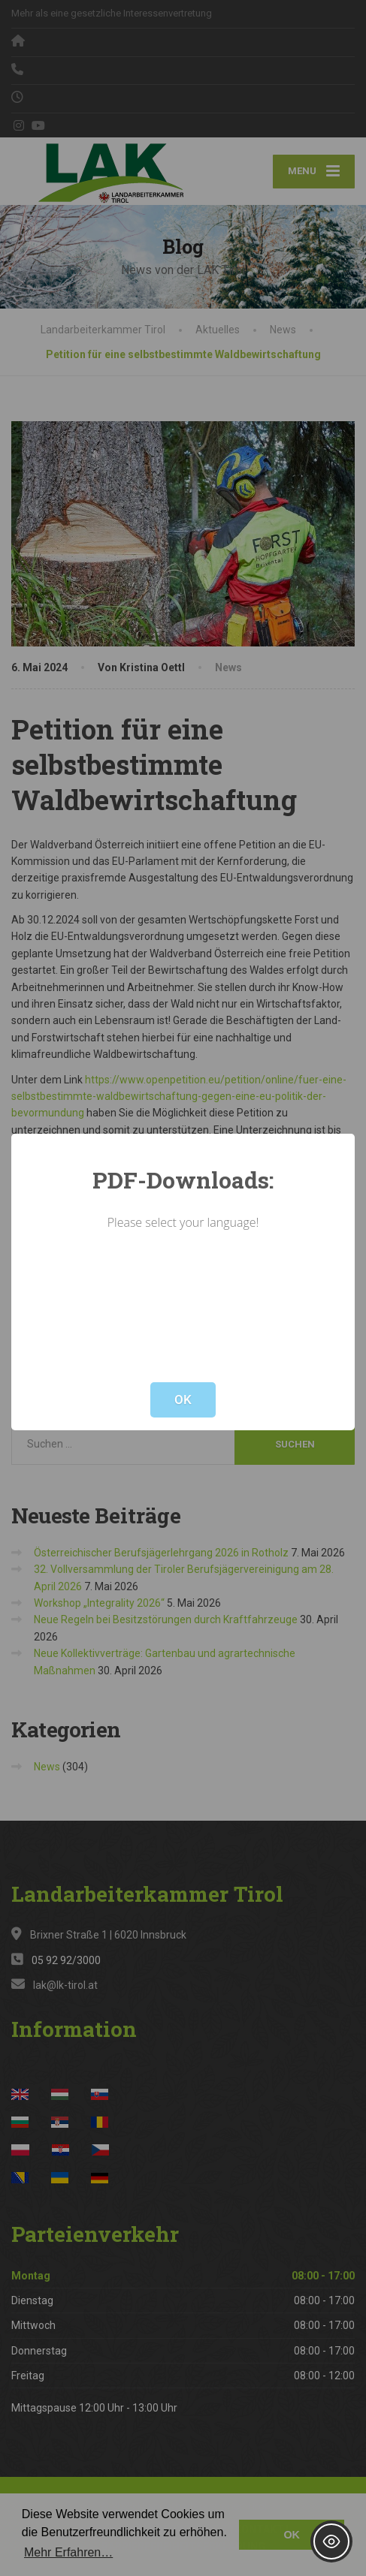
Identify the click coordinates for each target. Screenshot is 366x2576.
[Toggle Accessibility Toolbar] (331, 2541)
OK (183, 1399)
